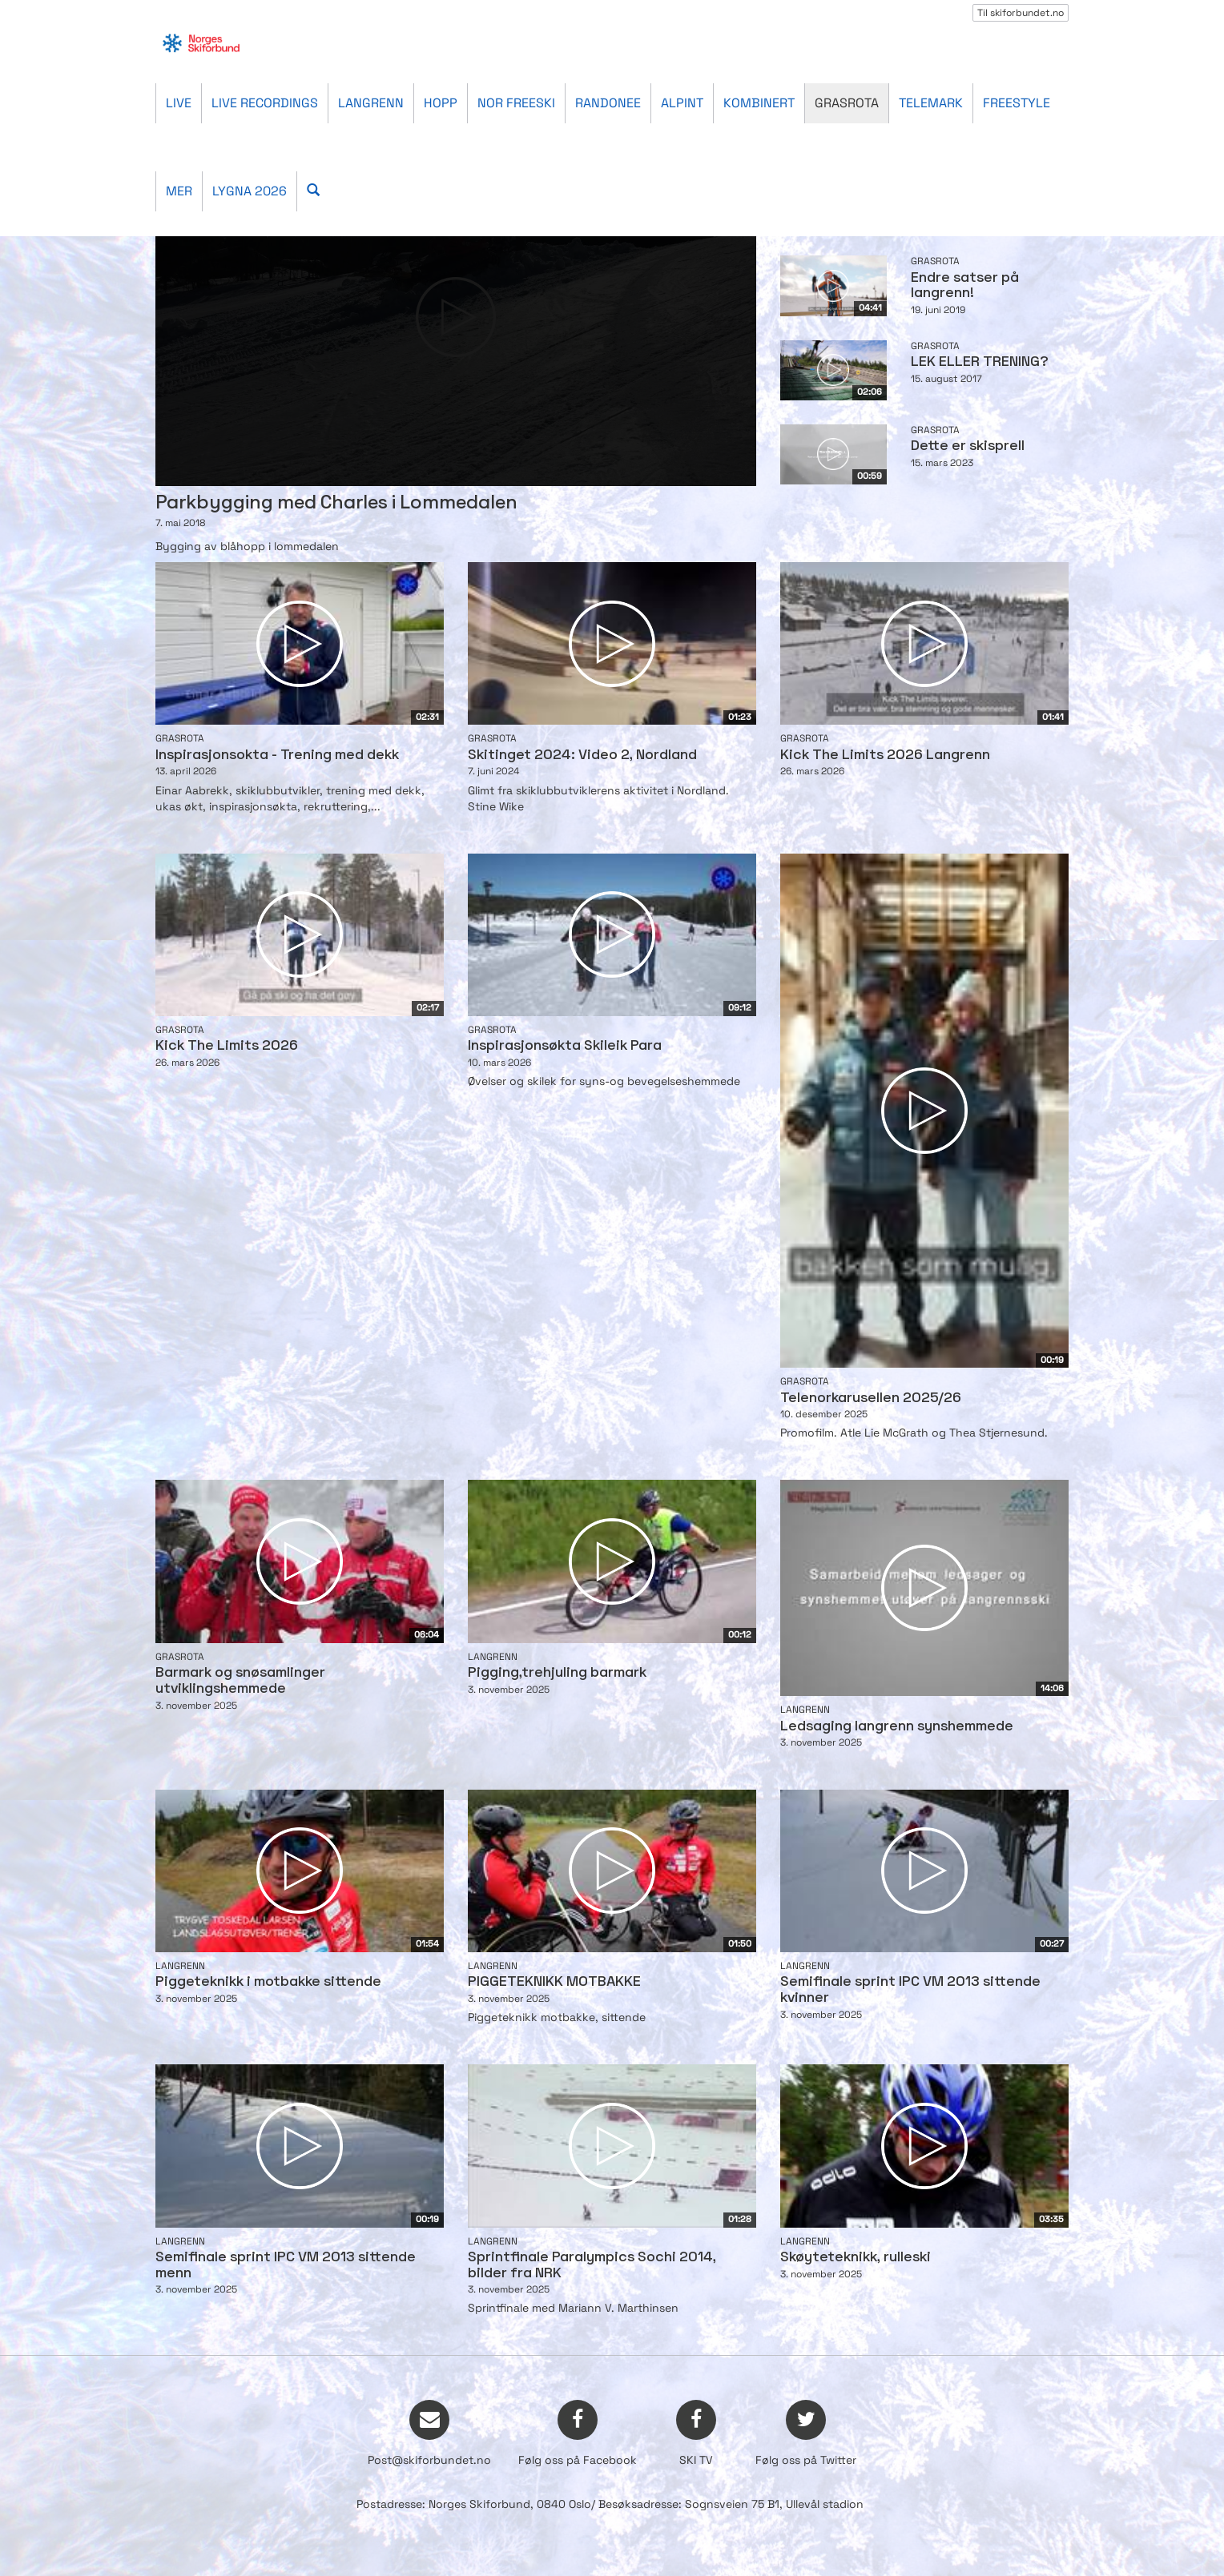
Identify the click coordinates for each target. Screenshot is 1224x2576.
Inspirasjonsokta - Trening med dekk (277, 755)
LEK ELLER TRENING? (980, 362)
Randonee (608, 102)
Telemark (931, 102)
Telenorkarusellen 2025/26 (870, 1398)
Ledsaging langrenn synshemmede (896, 1727)
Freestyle (1016, 102)
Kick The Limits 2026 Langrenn (885, 755)
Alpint (682, 102)
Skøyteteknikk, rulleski (855, 2258)
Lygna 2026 (249, 191)
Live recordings (264, 102)
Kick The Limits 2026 (226, 1046)
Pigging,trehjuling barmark (557, 1673)
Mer (179, 191)
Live (178, 102)
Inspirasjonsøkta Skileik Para (565, 1046)
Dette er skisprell (968, 446)
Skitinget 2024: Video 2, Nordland (582, 755)
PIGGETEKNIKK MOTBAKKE (554, 1982)
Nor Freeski (516, 102)
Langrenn (371, 102)
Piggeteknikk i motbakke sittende (268, 1982)
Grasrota (847, 102)
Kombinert (759, 102)
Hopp (440, 102)
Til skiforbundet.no (1020, 12)
